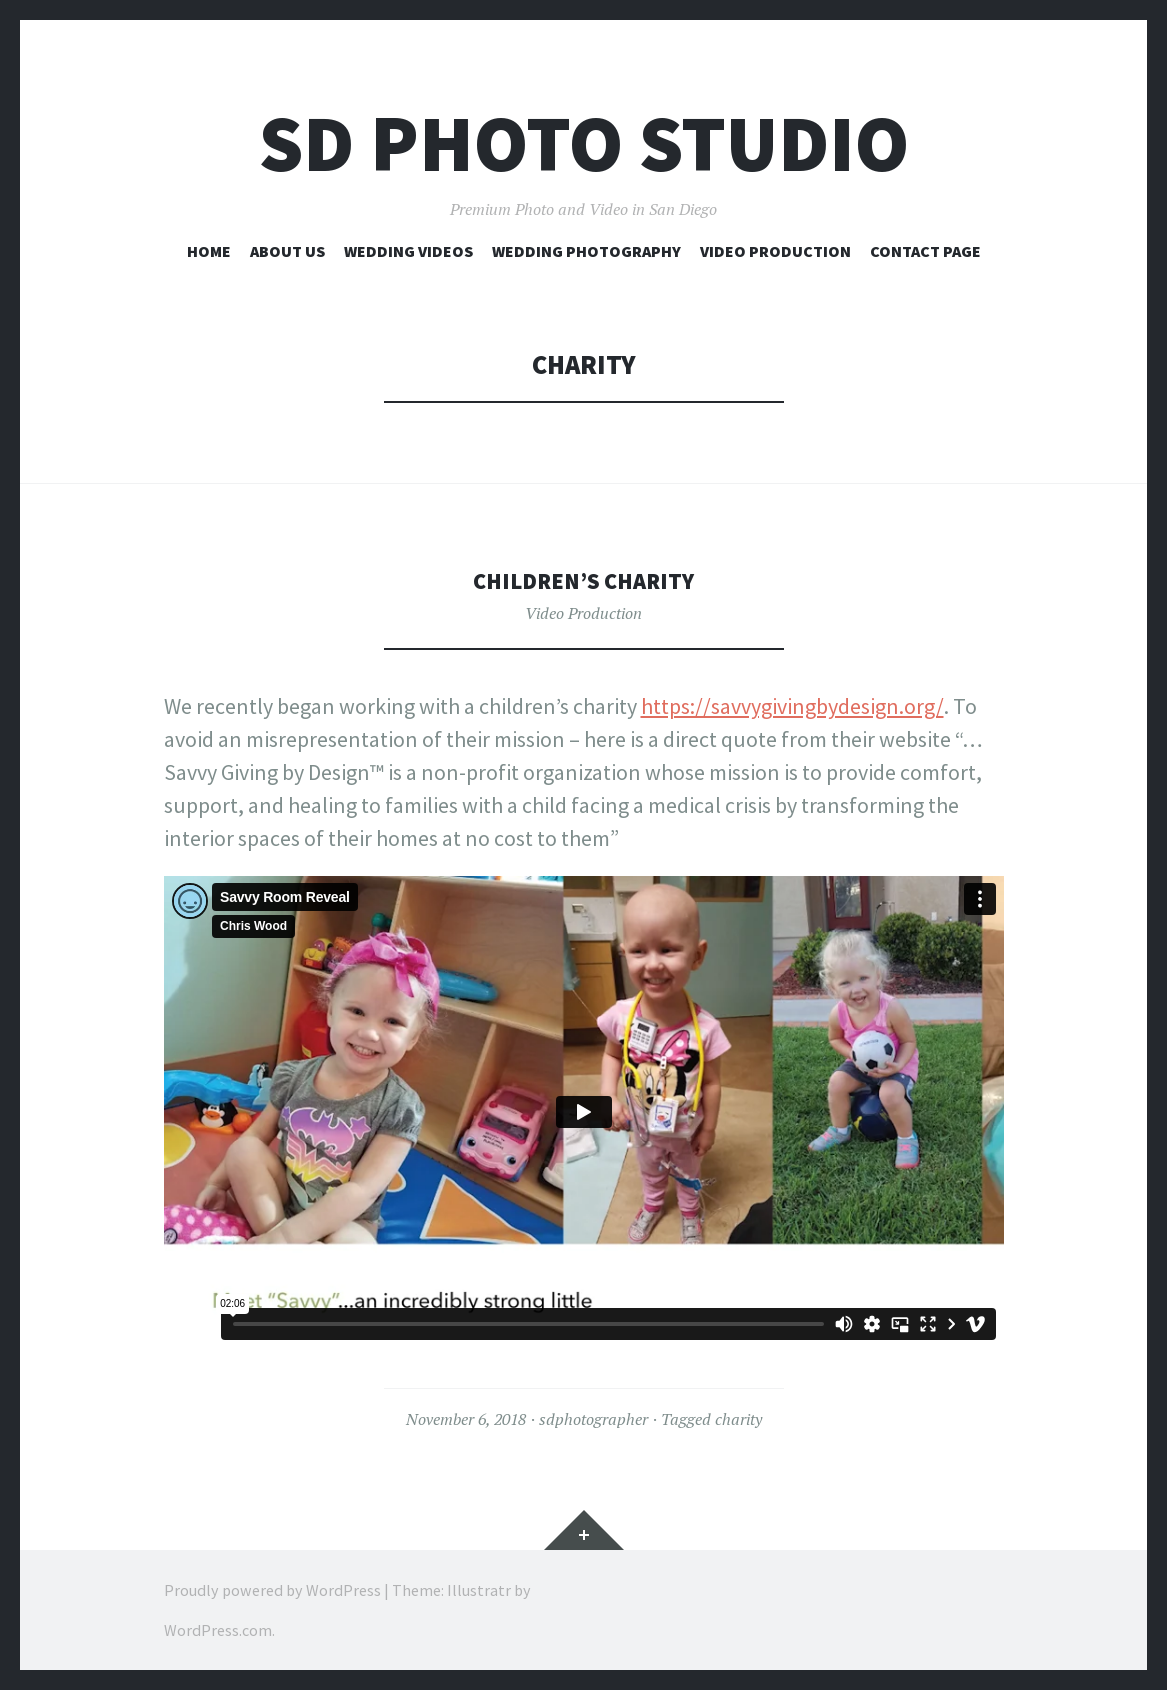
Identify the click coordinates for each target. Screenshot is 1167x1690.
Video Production (775, 251)
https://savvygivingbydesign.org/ (792, 706)
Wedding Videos (408, 251)
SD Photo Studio (584, 143)
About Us (287, 251)
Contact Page (925, 251)
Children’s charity (584, 579)
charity (738, 1419)
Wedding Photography (586, 251)
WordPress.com (218, 1630)
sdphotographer (593, 1419)
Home (209, 251)
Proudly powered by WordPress (272, 1590)
